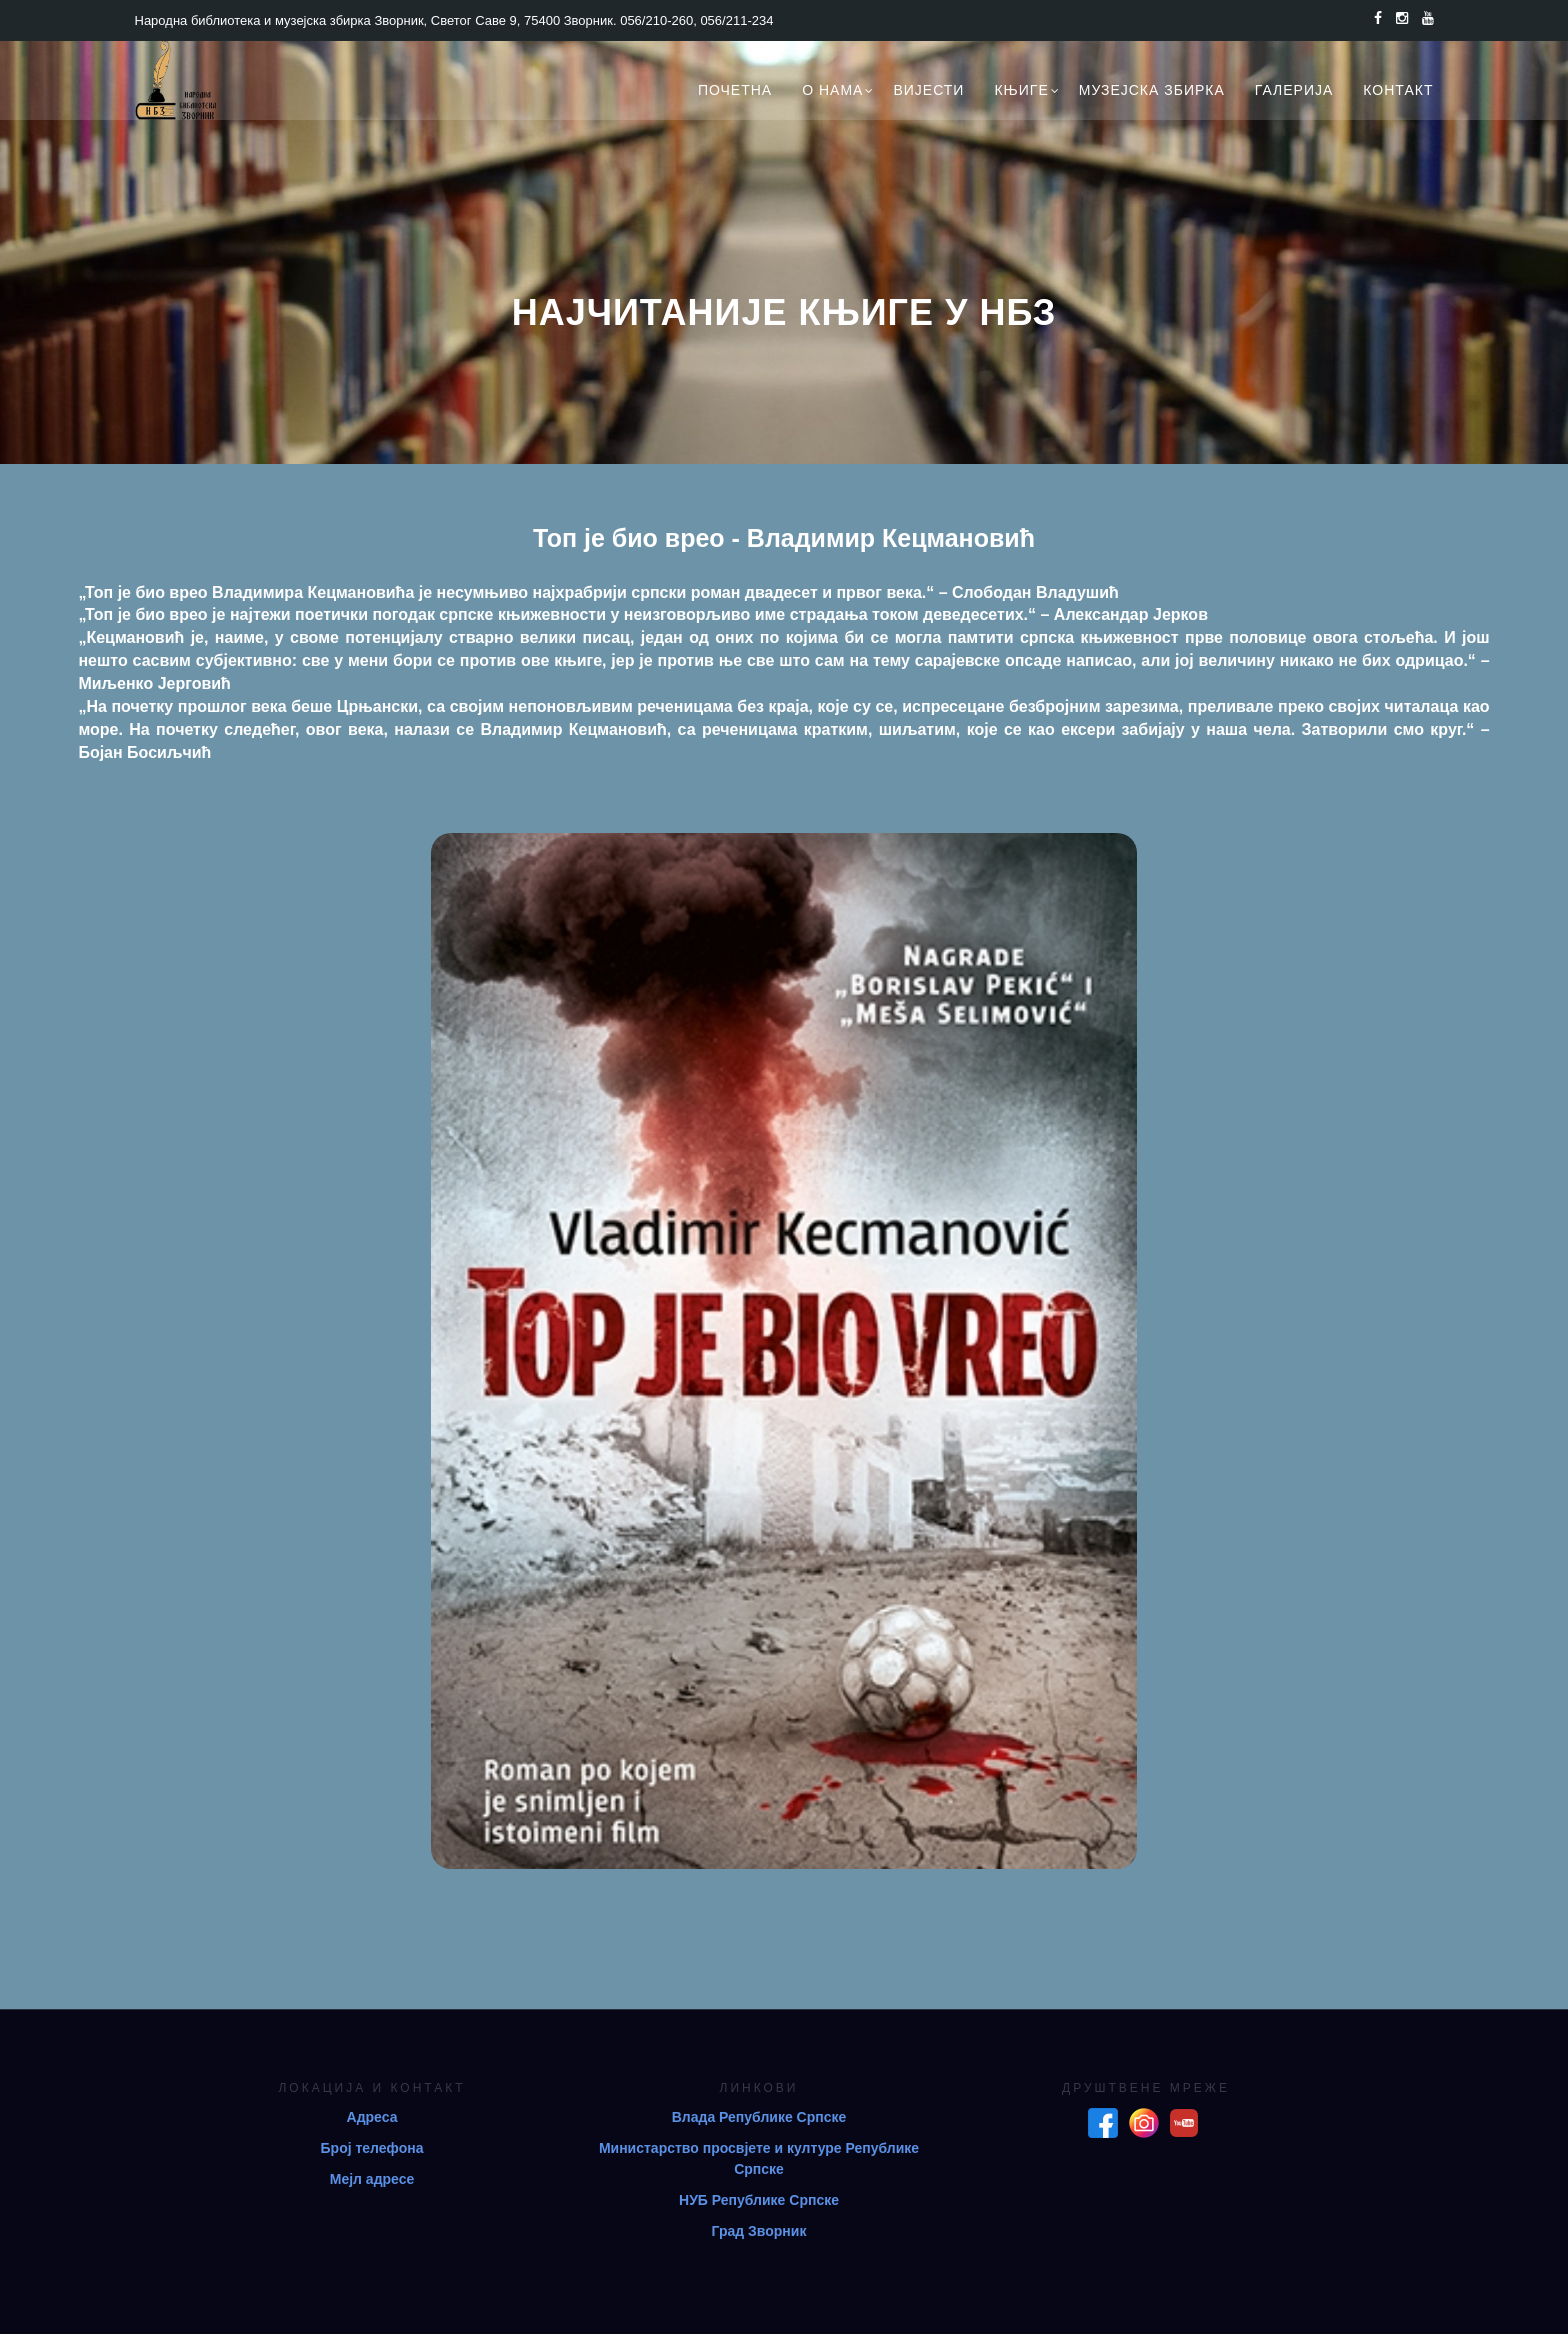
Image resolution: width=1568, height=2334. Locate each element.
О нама (832, 90)
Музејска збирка (1152, 90)
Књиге (1021, 90)
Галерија (1294, 90)
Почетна (735, 90)
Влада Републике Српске (759, 2117)
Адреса (372, 2117)
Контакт (1398, 90)
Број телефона (372, 2148)
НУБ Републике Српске (759, 2200)
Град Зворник (759, 2231)
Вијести (928, 90)
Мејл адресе (372, 2179)
